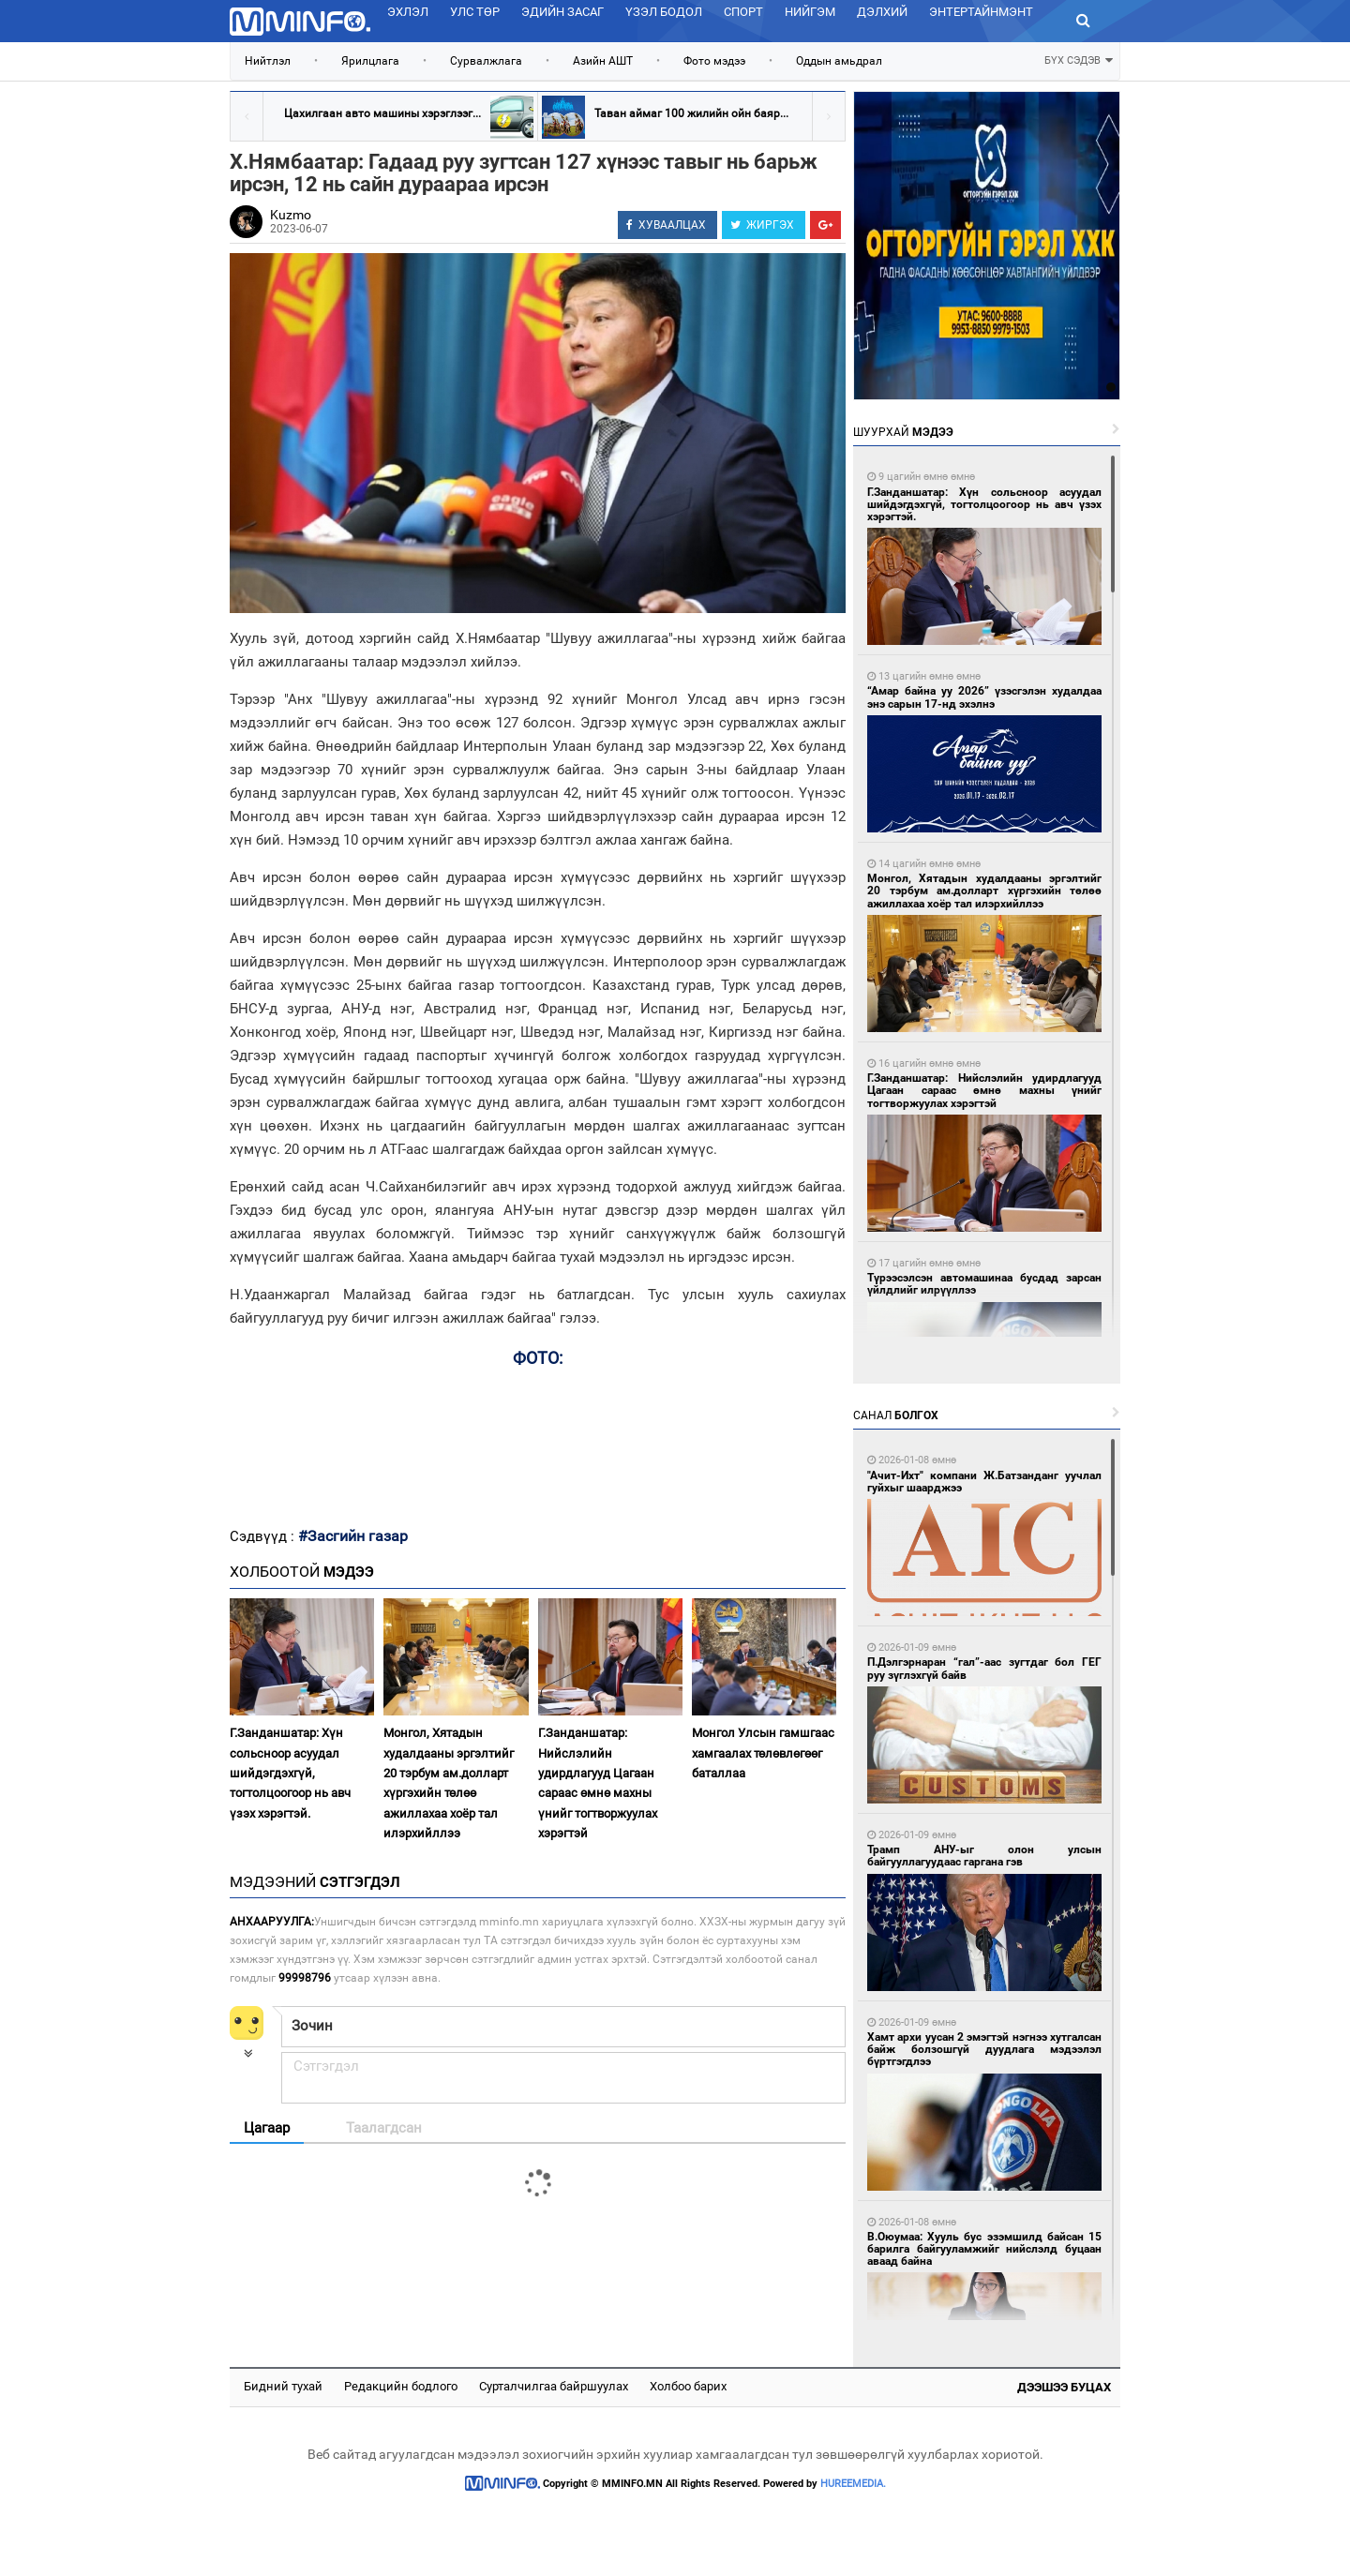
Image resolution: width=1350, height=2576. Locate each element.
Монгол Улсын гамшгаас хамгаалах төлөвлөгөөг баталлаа (763, 1753)
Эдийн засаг (562, 12)
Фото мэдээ (714, 60)
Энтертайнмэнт (981, 12)
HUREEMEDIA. (853, 2484)
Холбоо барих (688, 2386)
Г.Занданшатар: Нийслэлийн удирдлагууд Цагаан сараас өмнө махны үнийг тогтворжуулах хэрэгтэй (597, 1783)
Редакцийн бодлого (401, 2386)
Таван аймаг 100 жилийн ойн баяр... (691, 113)
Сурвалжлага (486, 60)
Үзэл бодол (663, 12)
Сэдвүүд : (264, 1536)
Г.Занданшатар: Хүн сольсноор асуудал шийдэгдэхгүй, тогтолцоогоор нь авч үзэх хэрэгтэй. (290, 1773)
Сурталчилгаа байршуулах (553, 2386)
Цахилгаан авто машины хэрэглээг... (382, 113)
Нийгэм (810, 12)
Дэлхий (882, 12)
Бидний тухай (283, 2386)
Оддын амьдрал (839, 60)
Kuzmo (290, 214)
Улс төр (475, 12)
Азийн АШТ (603, 60)
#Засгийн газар (353, 1536)
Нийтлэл (268, 60)
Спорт (743, 12)
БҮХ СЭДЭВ (1078, 59)
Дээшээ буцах (1064, 2387)
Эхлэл (407, 12)
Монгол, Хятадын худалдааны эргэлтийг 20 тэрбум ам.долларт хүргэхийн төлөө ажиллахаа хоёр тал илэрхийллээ (448, 1783)
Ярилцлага (370, 60)
